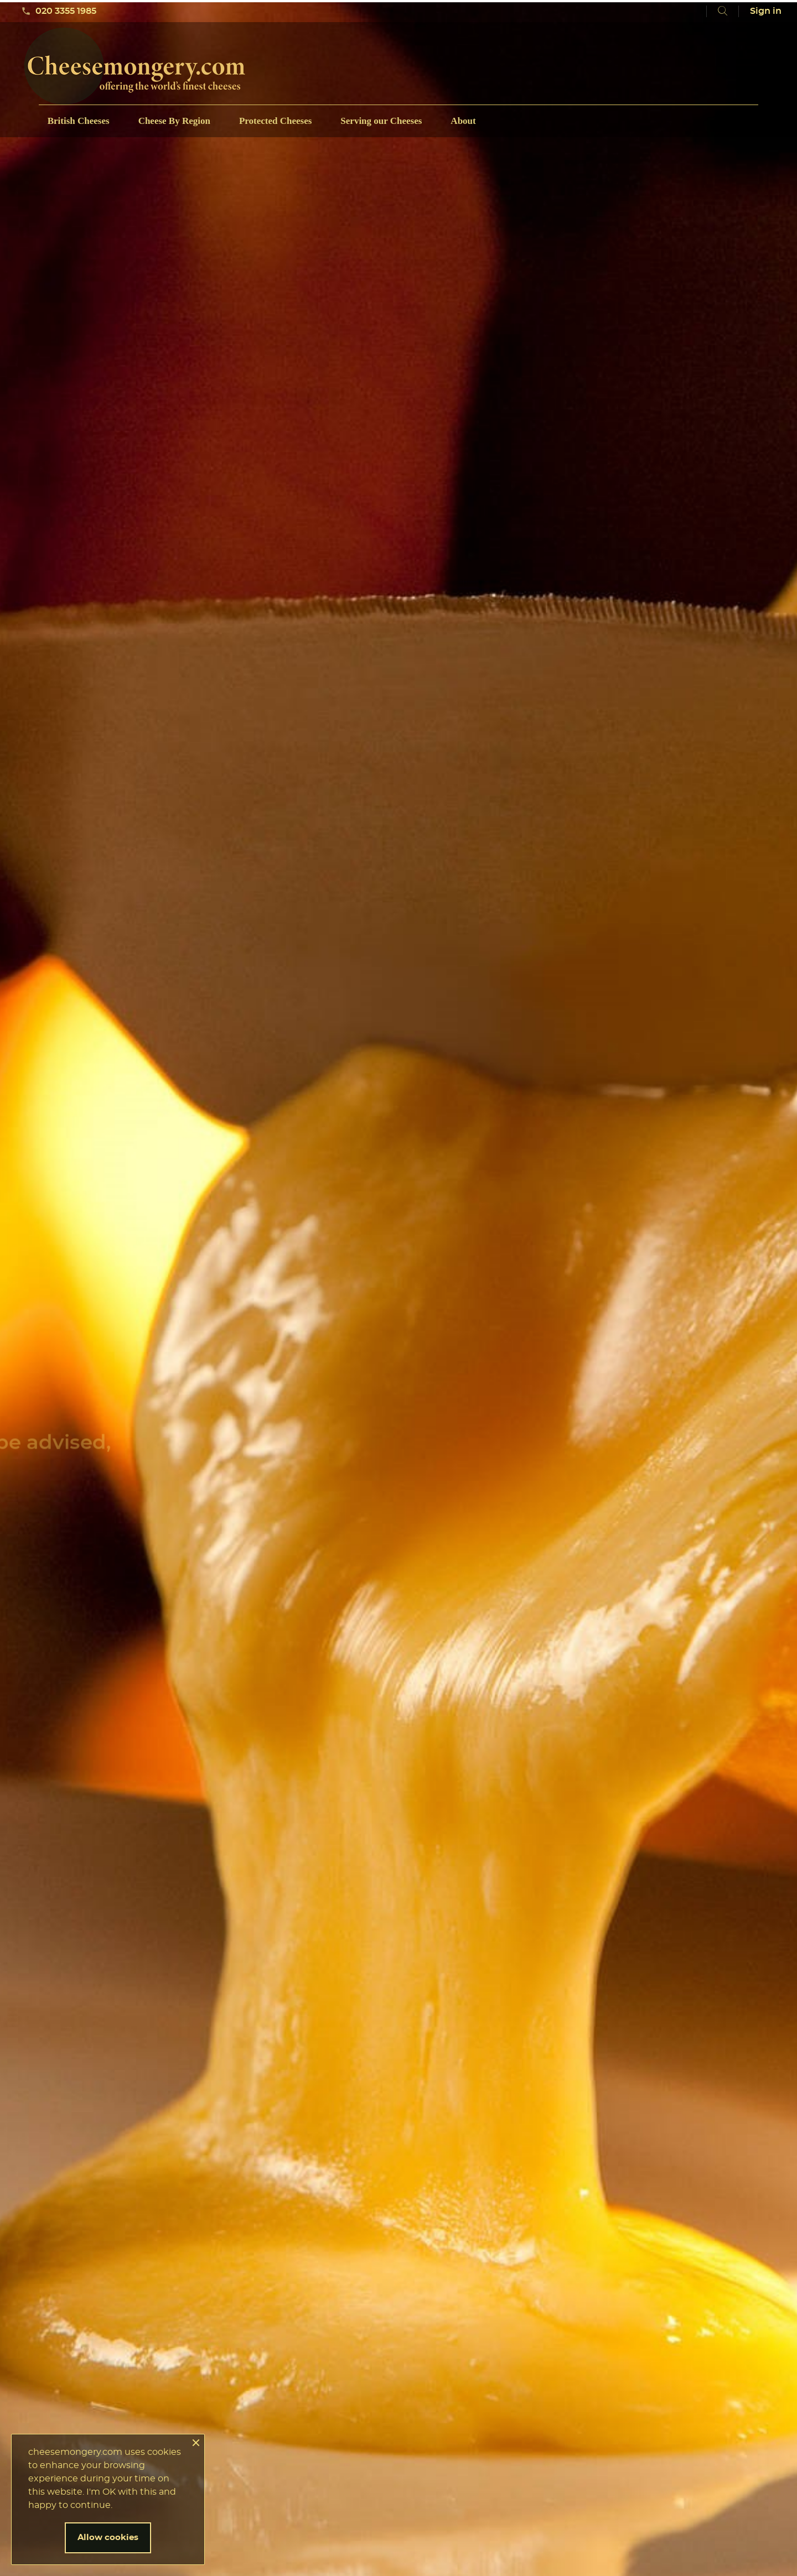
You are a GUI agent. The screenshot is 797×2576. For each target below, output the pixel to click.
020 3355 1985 (58, 11)
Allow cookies (107, 2537)
